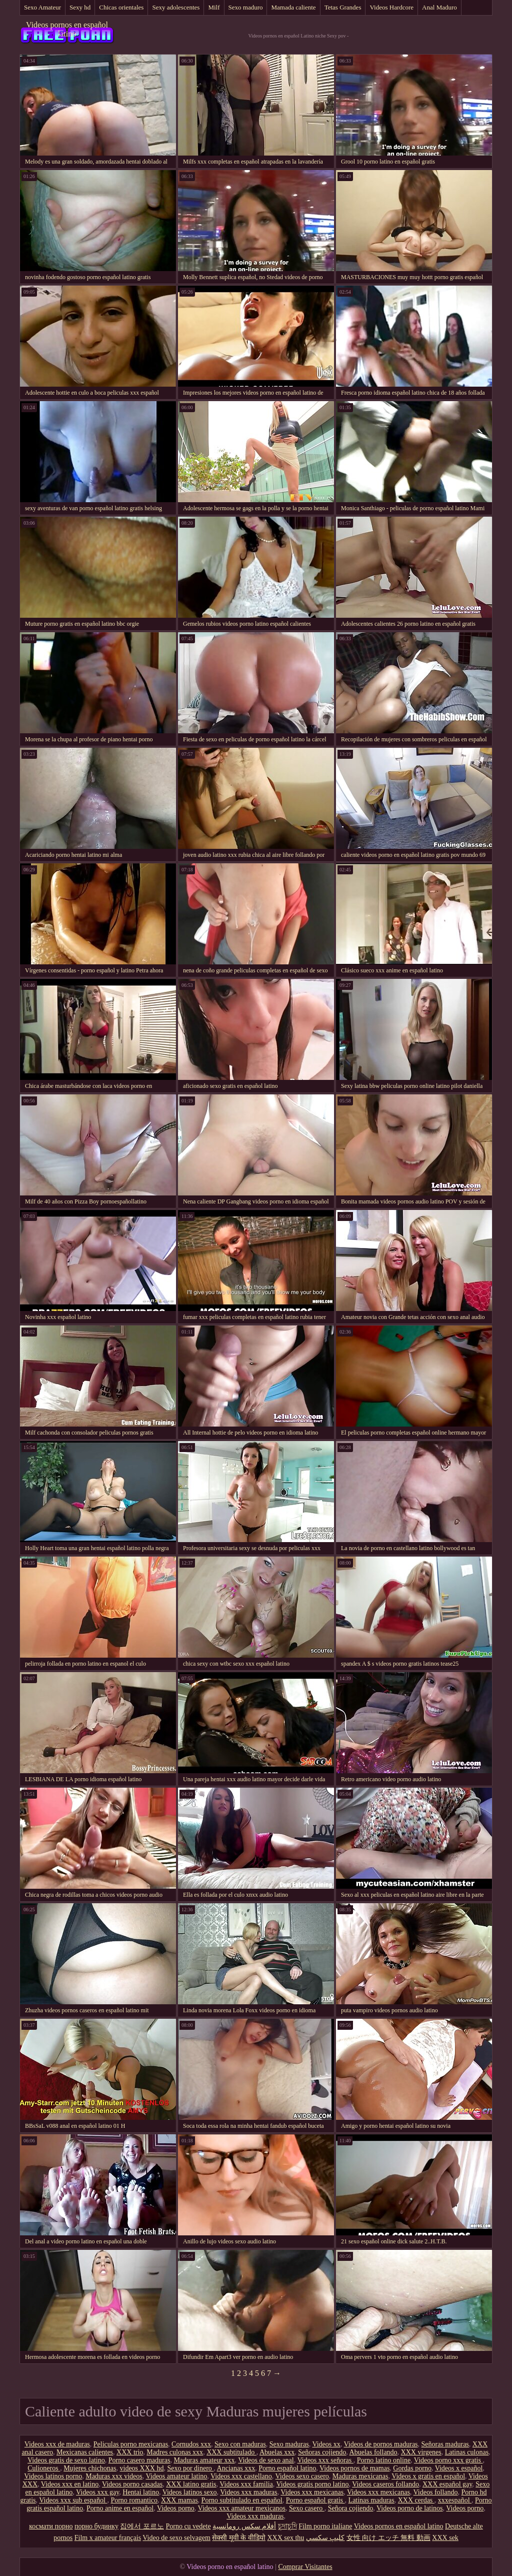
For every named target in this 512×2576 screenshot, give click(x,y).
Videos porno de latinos (409, 2508)
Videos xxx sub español (73, 2500)
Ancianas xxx (236, 2468)
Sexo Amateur (42, 7)
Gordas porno (412, 2468)
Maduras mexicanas (360, 2476)
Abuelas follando (374, 2452)
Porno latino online (383, 2460)
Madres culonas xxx (174, 2452)
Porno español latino (287, 2468)
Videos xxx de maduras (57, 2444)
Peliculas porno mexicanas (131, 2444)
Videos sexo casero (302, 2476)
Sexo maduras (289, 2444)
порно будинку (96, 2526)
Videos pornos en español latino (67, 29)
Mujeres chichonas (90, 2468)
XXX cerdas (416, 2500)
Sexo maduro (245, 7)
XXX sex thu (285, 2537)
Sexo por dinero (190, 2468)
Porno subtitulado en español (242, 2500)
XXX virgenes (421, 2452)
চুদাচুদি (287, 2526)
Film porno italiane (325, 2526)
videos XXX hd (142, 2468)
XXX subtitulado (231, 2452)
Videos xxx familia (246, 2484)
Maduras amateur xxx (204, 2460)
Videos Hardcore (392, 7)
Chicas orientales (121, 7)
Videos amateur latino (176, 2476)
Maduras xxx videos (114, 2476)
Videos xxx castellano (241, 2476)
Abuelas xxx (277, 2452)
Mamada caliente (293, 7)
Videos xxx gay (97, 2492)
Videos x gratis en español (428, 2476)
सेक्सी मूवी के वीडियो (239, 2537)
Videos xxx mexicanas (312, 2492)
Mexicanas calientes (84, 2452)
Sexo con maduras (240, 2444)
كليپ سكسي (325, 2537)
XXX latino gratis (191, 2484)
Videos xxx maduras (248, 2492)
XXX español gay (447, 2484)
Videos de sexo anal (266, 2460)
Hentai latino (140, 2492)
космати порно (50, 2526)
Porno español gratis (315, 2500)
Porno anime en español (120, 2508)
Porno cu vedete (188, 2526)
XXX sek (445, 2537)
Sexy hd (80, 7)
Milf (214, 7)
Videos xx (326, 2444)
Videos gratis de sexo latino (66, 2460)
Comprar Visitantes (305, 2566)
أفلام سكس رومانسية (244, 2526)
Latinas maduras (371, 2500)
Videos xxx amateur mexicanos (242, 2508)
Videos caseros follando (385, 2484)
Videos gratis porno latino (312, 2484)
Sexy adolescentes (176, 7)
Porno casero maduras (139, 2460)
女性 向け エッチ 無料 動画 (388, 2537)
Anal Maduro (439, 7)
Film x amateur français (107, 2537)
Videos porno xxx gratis (448, 2460)
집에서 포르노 (142, 2526)
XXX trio (129, 2452)
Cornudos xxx (191, 2444)
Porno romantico (134, 2500)
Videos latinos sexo (189, 2492)
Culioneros (44, 2468)
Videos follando (436, 2492)
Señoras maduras (445, 2444)
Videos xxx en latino (69, 2484)
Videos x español (459, 2468)
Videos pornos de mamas (355, 2468)
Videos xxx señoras (325, 2460)
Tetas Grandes (343, 7)
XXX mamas (179, 2500)
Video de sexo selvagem (176, 2537)
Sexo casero (306, 2508)
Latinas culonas (466, 2452)
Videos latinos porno (53, 2476)
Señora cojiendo (351, 2508)
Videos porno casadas (132, 2484)
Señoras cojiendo (322, 2452)
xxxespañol (455, 2500)
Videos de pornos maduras (381, 2444)
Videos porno (175, 2508)
